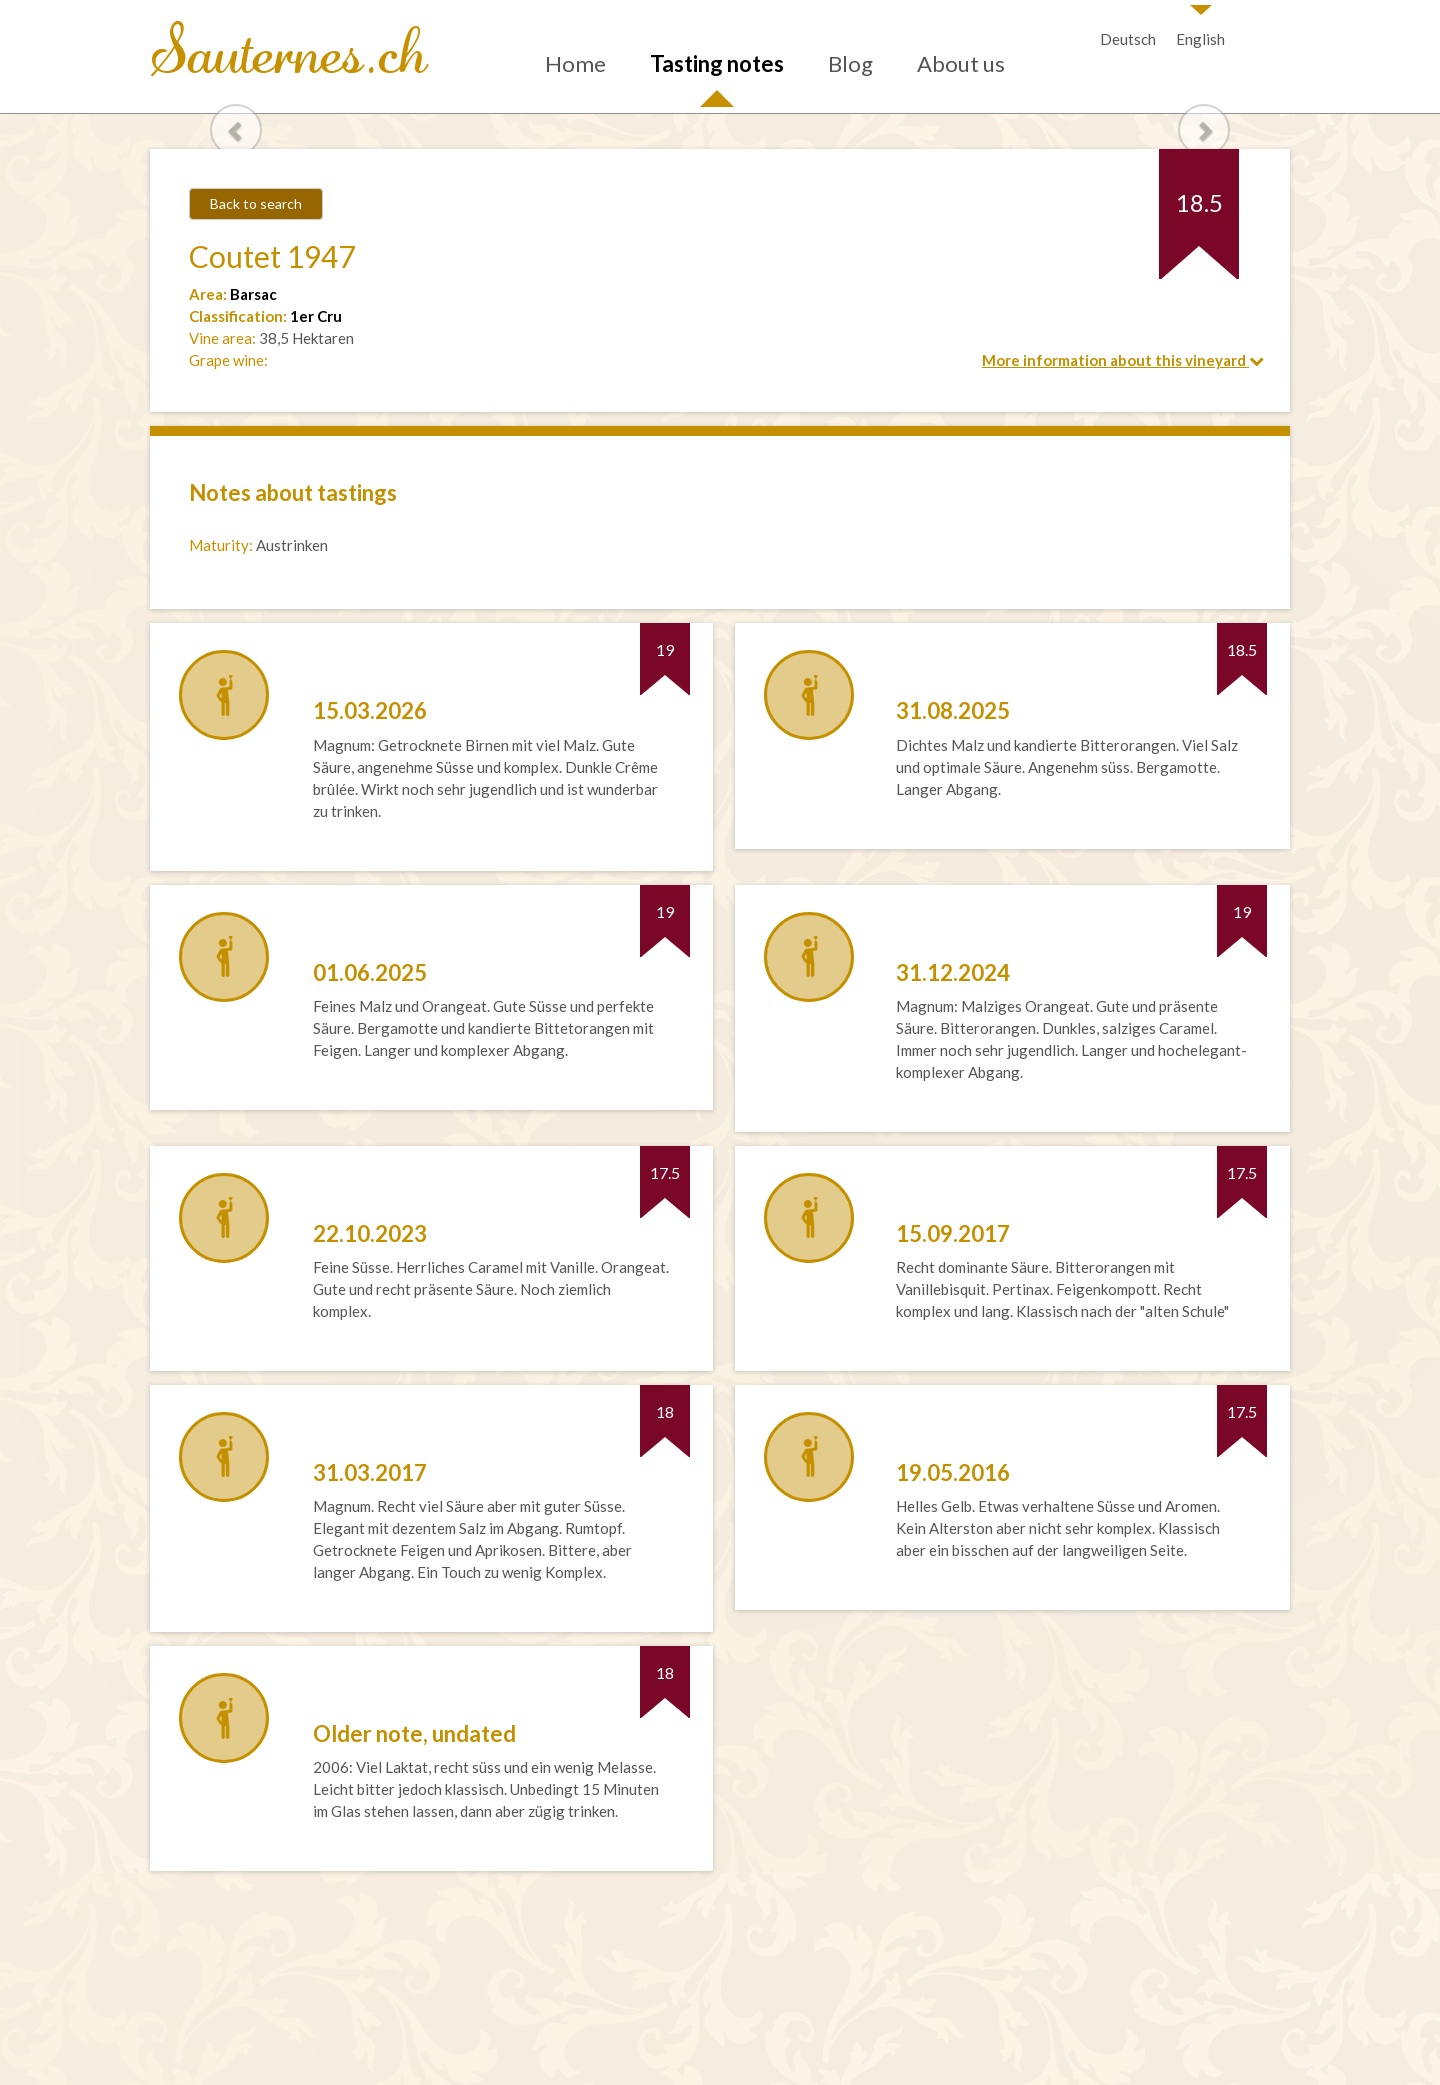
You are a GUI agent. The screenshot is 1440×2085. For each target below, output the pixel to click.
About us (961, 63)
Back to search (256, 203)
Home (575, 63)
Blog (850, 63)
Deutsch (1128, 39)
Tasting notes (717, 63)
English (1200, 39)
